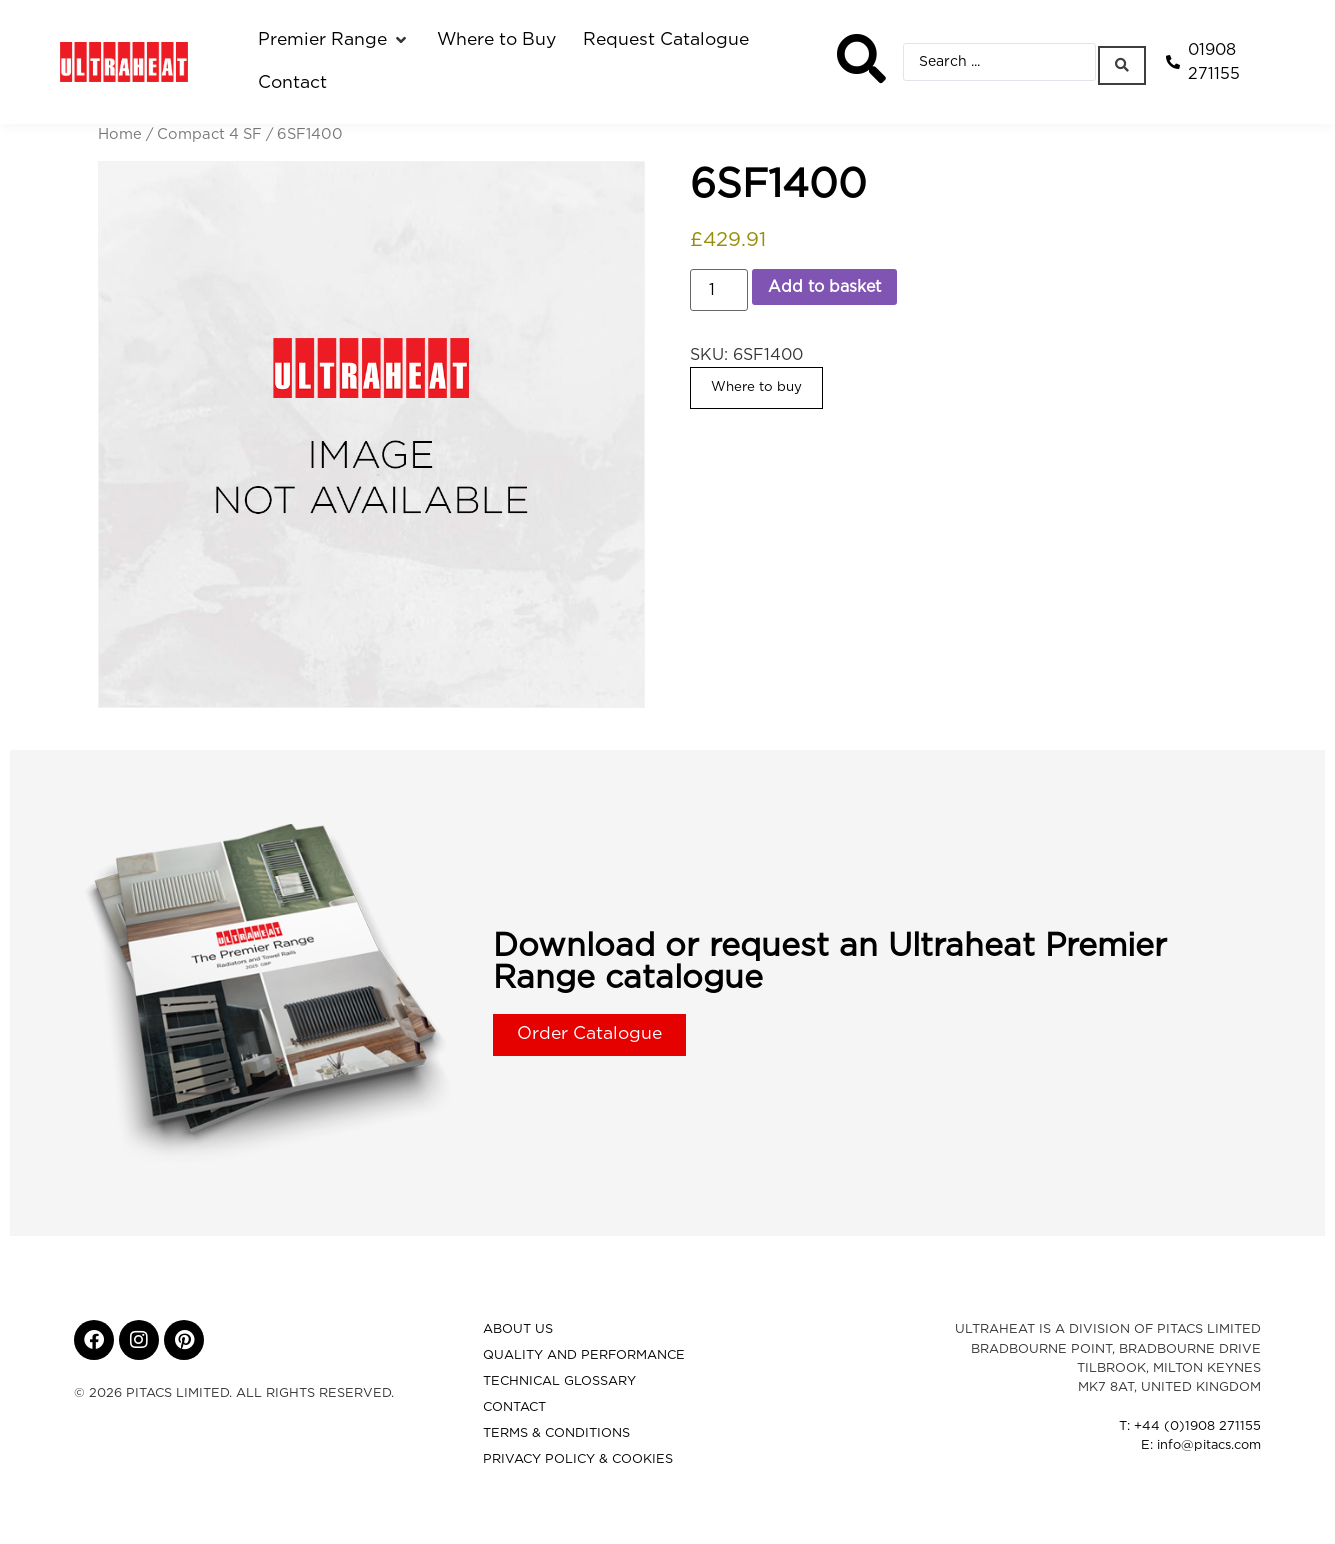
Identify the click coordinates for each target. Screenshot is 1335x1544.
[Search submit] (1124, 61)
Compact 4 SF (209, 134)
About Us (518, 1329)
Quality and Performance (584, 1355)
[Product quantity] (719, 290)
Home (120, 134)
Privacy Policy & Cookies (578, 1459)
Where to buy (756, 387)
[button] (334, 40)
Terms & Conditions (556, 1433)
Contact (514, 1407)
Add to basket (824, 287)
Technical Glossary (559, 1381)
